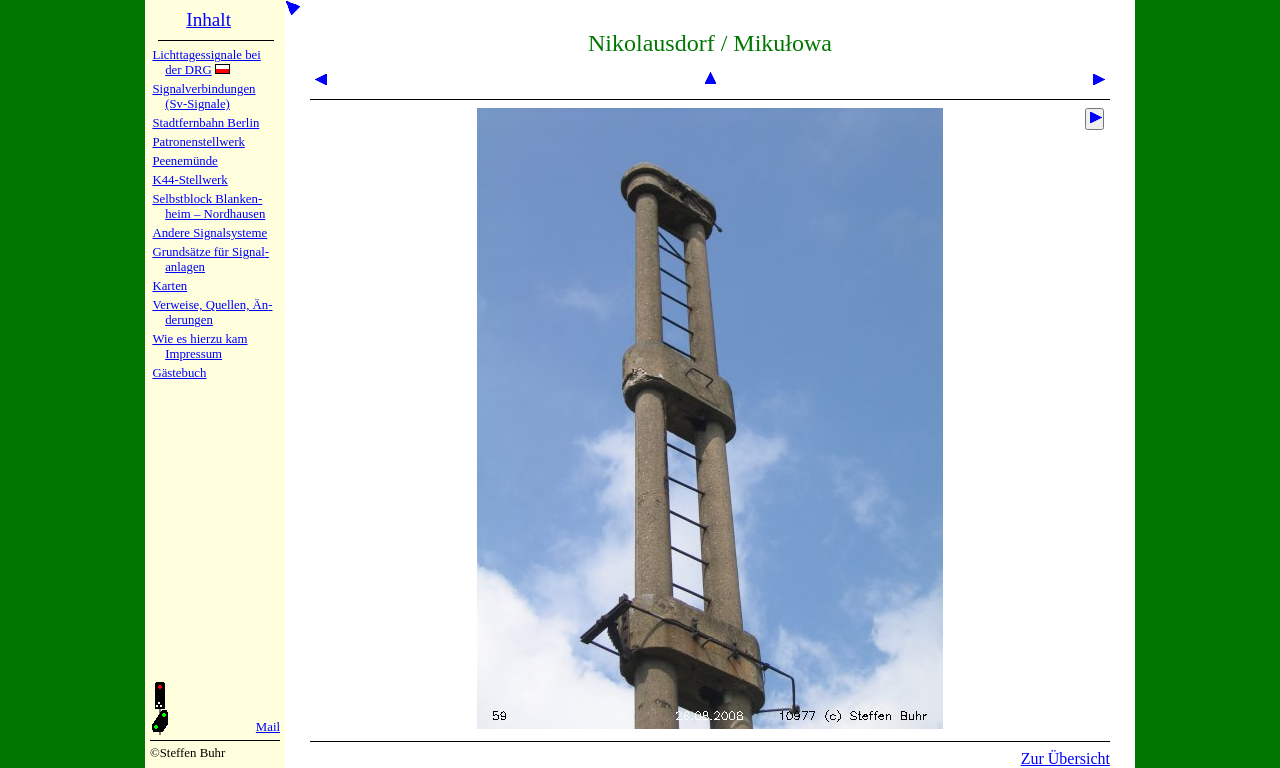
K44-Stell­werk (189, 180)
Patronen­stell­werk (198, 142)
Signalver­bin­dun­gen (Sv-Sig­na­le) (203, 96)
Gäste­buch (179, 373)
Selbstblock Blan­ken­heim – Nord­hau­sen (208, 206)
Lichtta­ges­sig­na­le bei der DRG (206, 62)
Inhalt (208, 19)
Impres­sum (193, 354)
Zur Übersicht (1065, 758)
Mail (268, 727)
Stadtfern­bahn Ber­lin (205, 123)
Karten (169, 286)
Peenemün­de (184, 161)
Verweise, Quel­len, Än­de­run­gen (212, 312)
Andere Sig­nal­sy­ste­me (209, 233)
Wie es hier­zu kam (199, 339)
